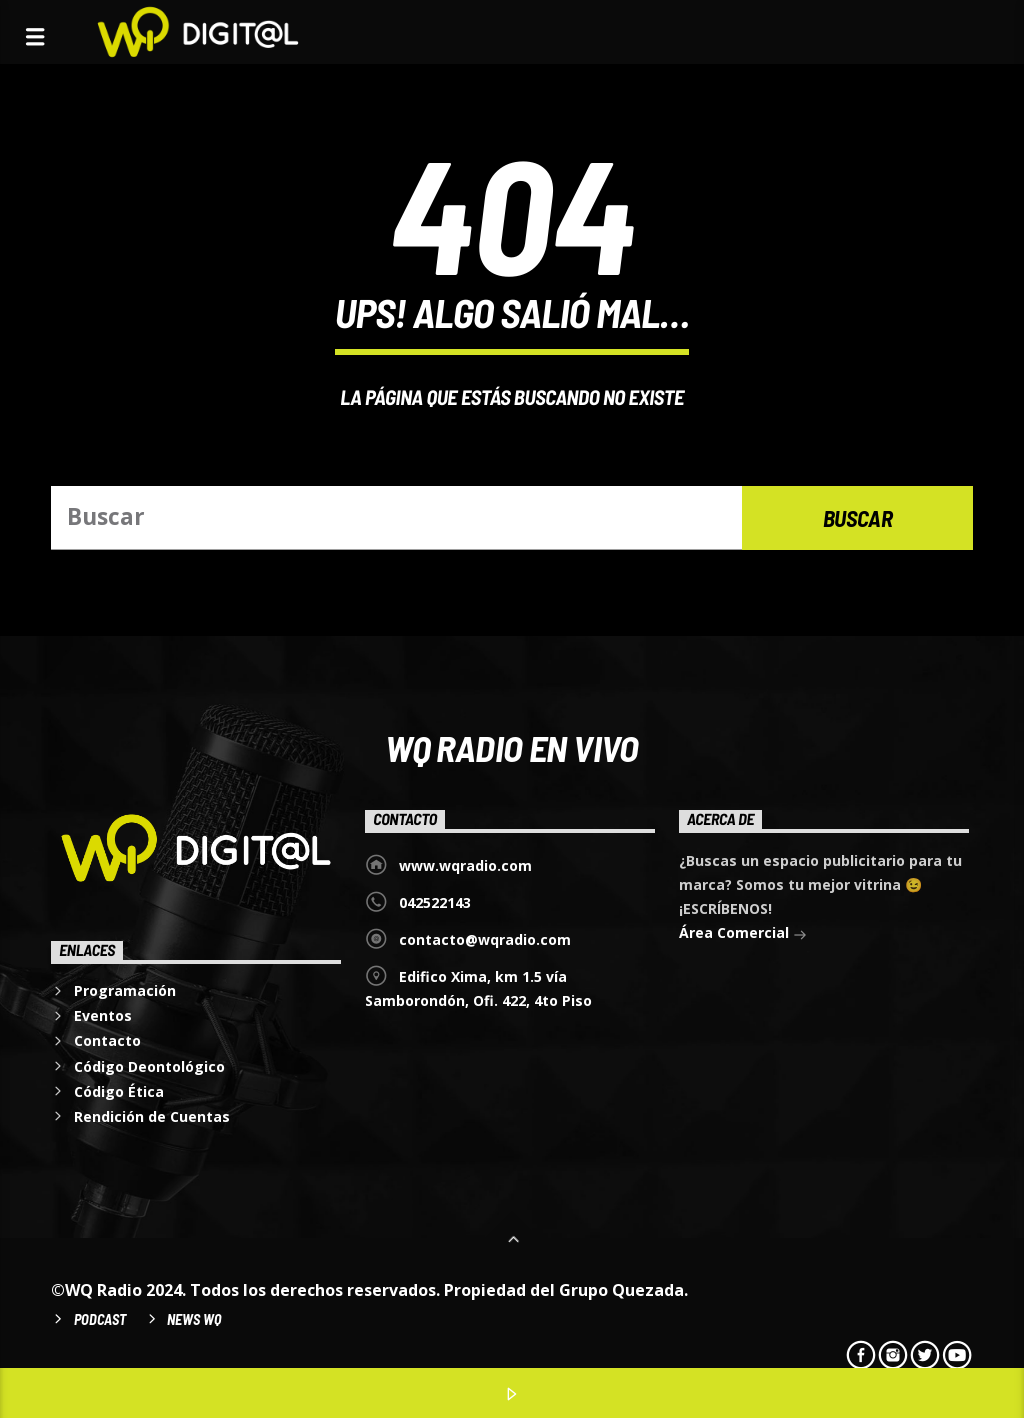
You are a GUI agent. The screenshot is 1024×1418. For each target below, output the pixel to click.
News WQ (194, 1319)
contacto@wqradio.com (485, 939)
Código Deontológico (149, 1066)
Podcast (100, 1319)
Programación (125, 990)
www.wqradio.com (465, 865)
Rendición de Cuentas (152, 1116)
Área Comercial (743, 934)
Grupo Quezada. (623, 1290)
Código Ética (119, 1091)
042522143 (435, 902)
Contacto (107, 1040)
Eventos (103, 1015)
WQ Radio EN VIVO (512, 747)
